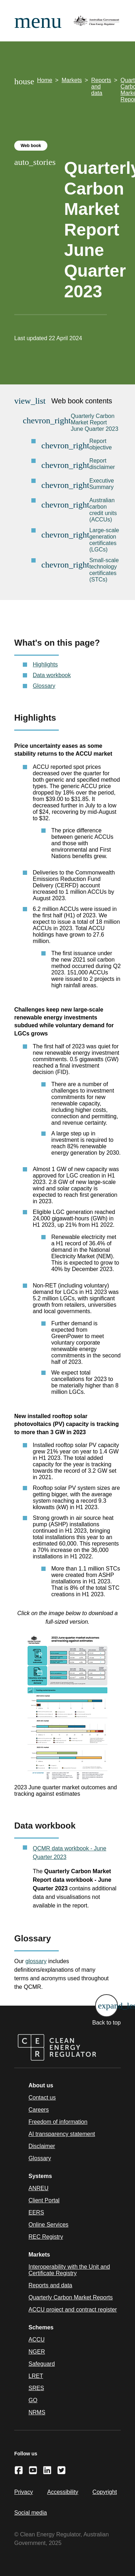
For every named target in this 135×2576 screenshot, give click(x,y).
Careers (38, 2110)
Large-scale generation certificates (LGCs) (104, 540)
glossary (36, 1961)
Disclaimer (41, 2146)
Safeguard (41, 2364)
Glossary (44, 686)
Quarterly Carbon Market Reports (70, 2297)
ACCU (36, 2339)
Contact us (42, 2097)
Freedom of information (57, 2122)
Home (44, 80)
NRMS (36, 2412)
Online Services (48, 2225)
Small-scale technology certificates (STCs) (104, 570)
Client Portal (43, 2200)
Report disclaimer (102, 464)
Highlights (45, 664)
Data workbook (52, 675)
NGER (36, 2352)
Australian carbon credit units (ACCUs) (103, 510)
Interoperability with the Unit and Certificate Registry (69, 2270)
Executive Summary (101, 484)
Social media (30, 2513)
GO (32, 2400)
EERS (36, 2212)
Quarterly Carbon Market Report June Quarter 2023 (94, 422)
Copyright (105, 2492)
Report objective (100, 444)
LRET (35, 2376)
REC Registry (45, 2237)
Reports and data (101, 86)
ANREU (38, 2188)
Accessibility (62, 2492)
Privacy (23, 2492)
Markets (72, 80)
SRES (36, 2388)
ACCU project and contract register (72, 2310)
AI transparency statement (61, 2134)
